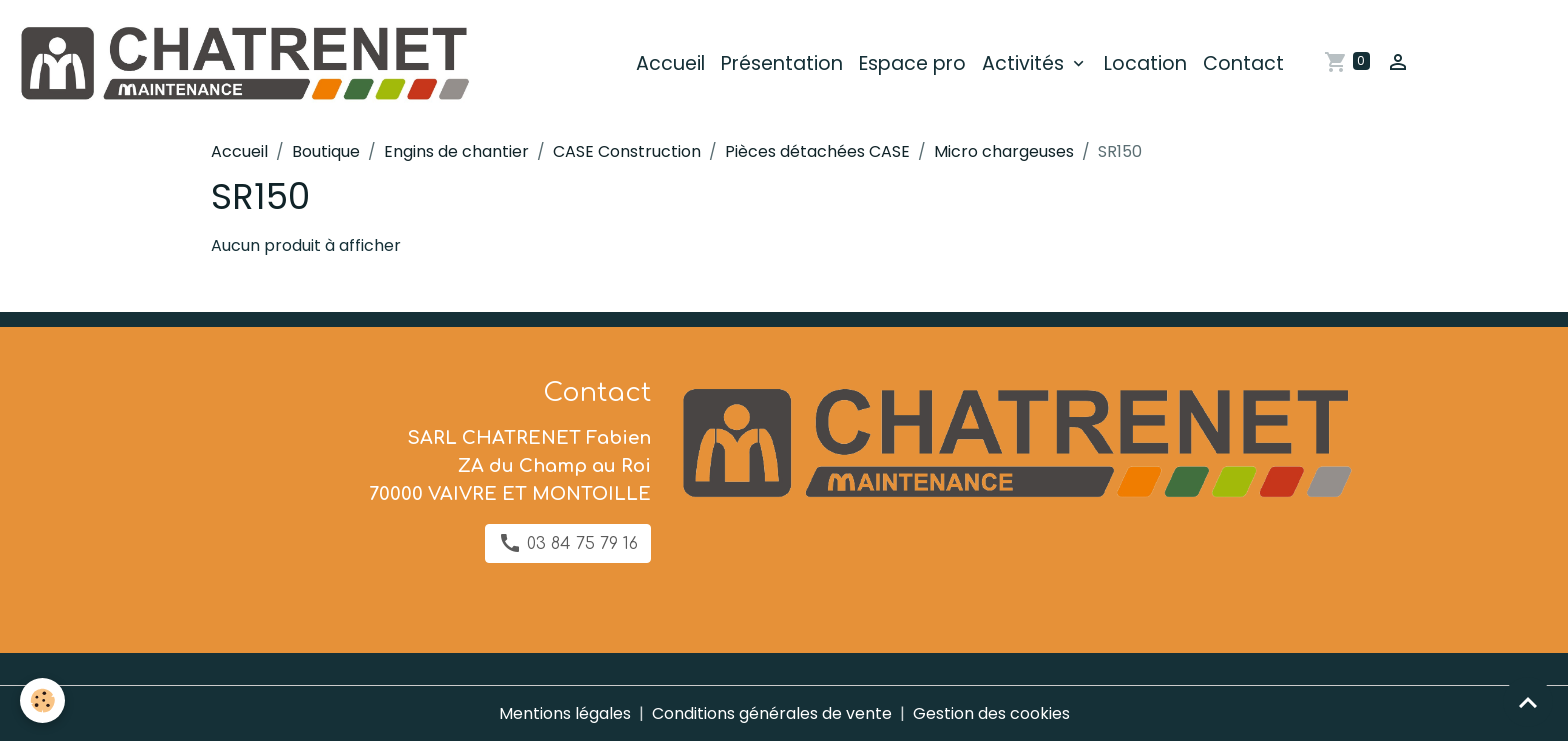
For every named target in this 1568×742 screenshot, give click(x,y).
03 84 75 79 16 (568, 543)
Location (1145, 63)
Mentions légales (565, 713)
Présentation (782, 63)
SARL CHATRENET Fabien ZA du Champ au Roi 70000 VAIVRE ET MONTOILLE (510, 466)
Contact (1243, 63)
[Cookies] (42, 700)
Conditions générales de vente (772, 713)
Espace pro (912, 63)
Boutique (326, 151)
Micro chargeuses (1004, 151)
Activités (1025, 63)
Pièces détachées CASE (817, 151)
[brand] (247, 64)
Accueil (670, 63)
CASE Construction (627, 151)
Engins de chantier (456, 151)
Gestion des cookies (991, 713)
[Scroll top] (1528, 702)
